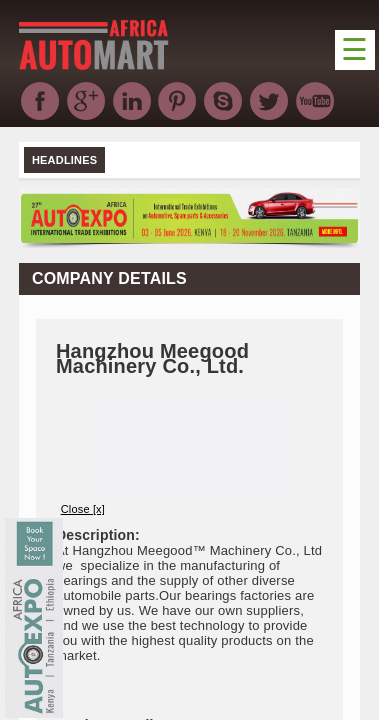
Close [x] (83, 509)
